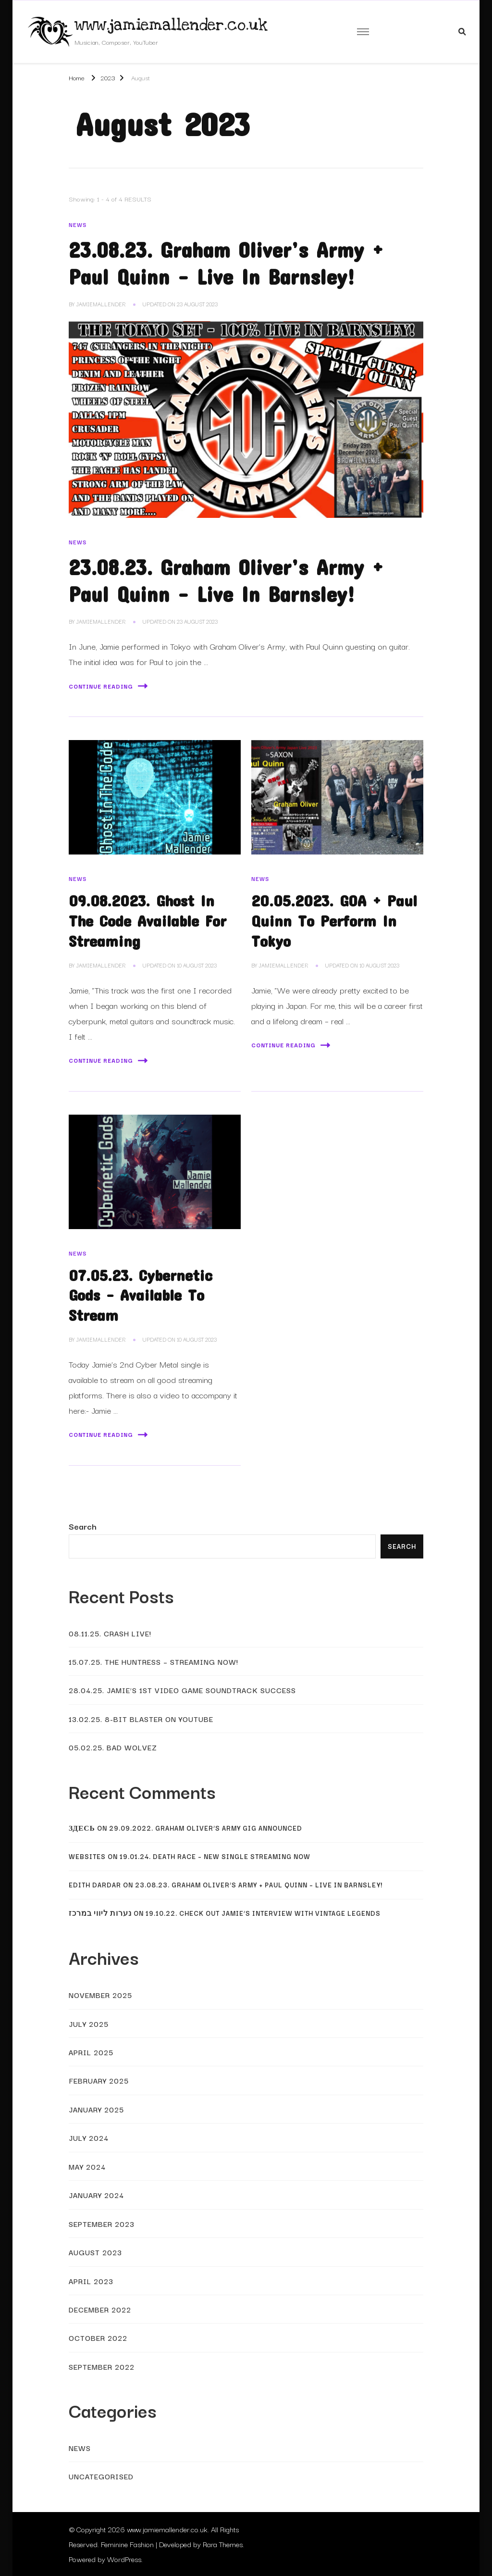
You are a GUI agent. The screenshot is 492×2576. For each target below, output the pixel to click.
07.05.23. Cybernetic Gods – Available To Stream (140, 1295)
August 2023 (95, 2252)
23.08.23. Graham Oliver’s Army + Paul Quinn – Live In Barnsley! (258, 1885)
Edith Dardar (95, 1885)
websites (87, 1856)
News (77, 224)
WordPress (124, 2558)
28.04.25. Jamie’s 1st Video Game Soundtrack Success (182, 1690)
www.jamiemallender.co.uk (171, 25)
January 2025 (96, 2109)
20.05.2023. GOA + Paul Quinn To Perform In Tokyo (334, 920)
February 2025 (99, 2080)
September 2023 (102, 2223)
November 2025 (100, 1994)
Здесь (82, 1828)
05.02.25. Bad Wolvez (113, 1747)
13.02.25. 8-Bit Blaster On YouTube (141, 1718)
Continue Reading (108, 686)
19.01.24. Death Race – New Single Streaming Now (215, 1856)
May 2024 (87, 2166)
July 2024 (89, 2137)
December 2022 (100, 2309)
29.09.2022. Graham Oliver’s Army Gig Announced (205, 1828)
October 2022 (98, 2337)
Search (83, 1526)
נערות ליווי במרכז (100, 1913)
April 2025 (91, 2052)
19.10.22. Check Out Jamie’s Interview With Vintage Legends (263, 1913)
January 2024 (96, 2194)
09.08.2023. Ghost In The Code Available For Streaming (147, 920)
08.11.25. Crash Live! (110, 1633)
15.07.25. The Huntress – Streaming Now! (153, 1661)
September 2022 (102, 2366)
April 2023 (91, 2281)
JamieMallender (101, 304)
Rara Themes (223, 2544)
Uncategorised (101, 2476)
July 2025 (89, 2023)
